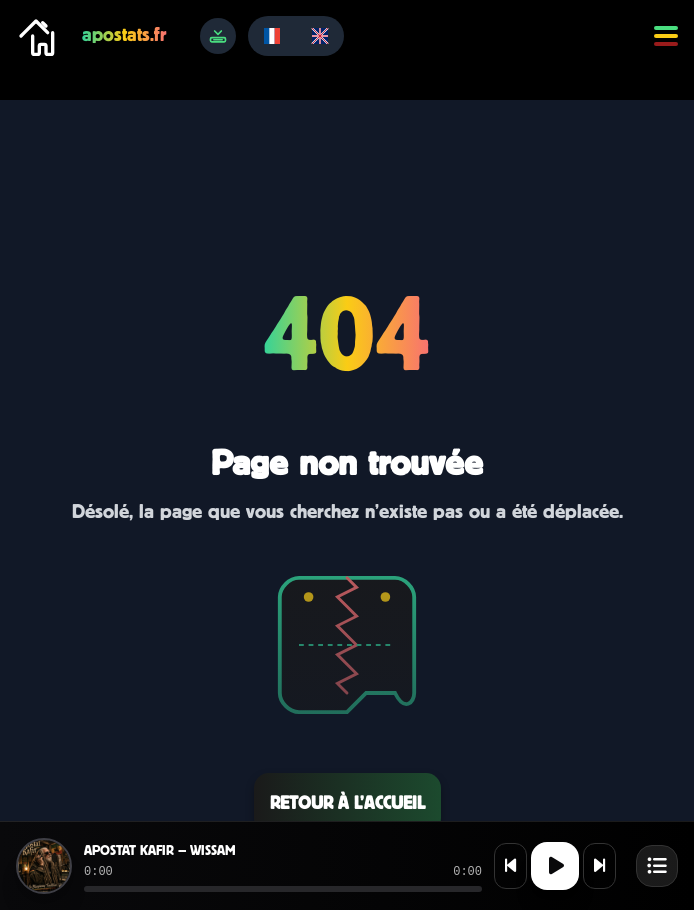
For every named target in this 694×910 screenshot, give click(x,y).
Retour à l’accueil (347, 802)
